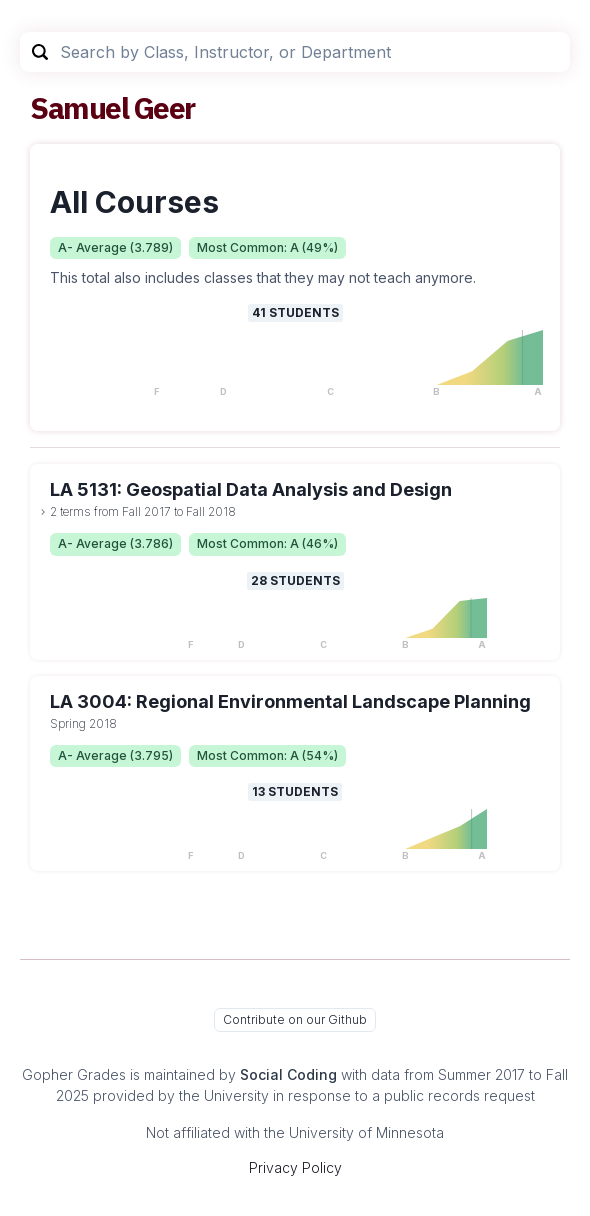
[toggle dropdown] (43, 512)
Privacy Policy (295, 1167)
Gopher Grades (74, 1074)
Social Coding (288, 1074)
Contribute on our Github (295, 1019)
